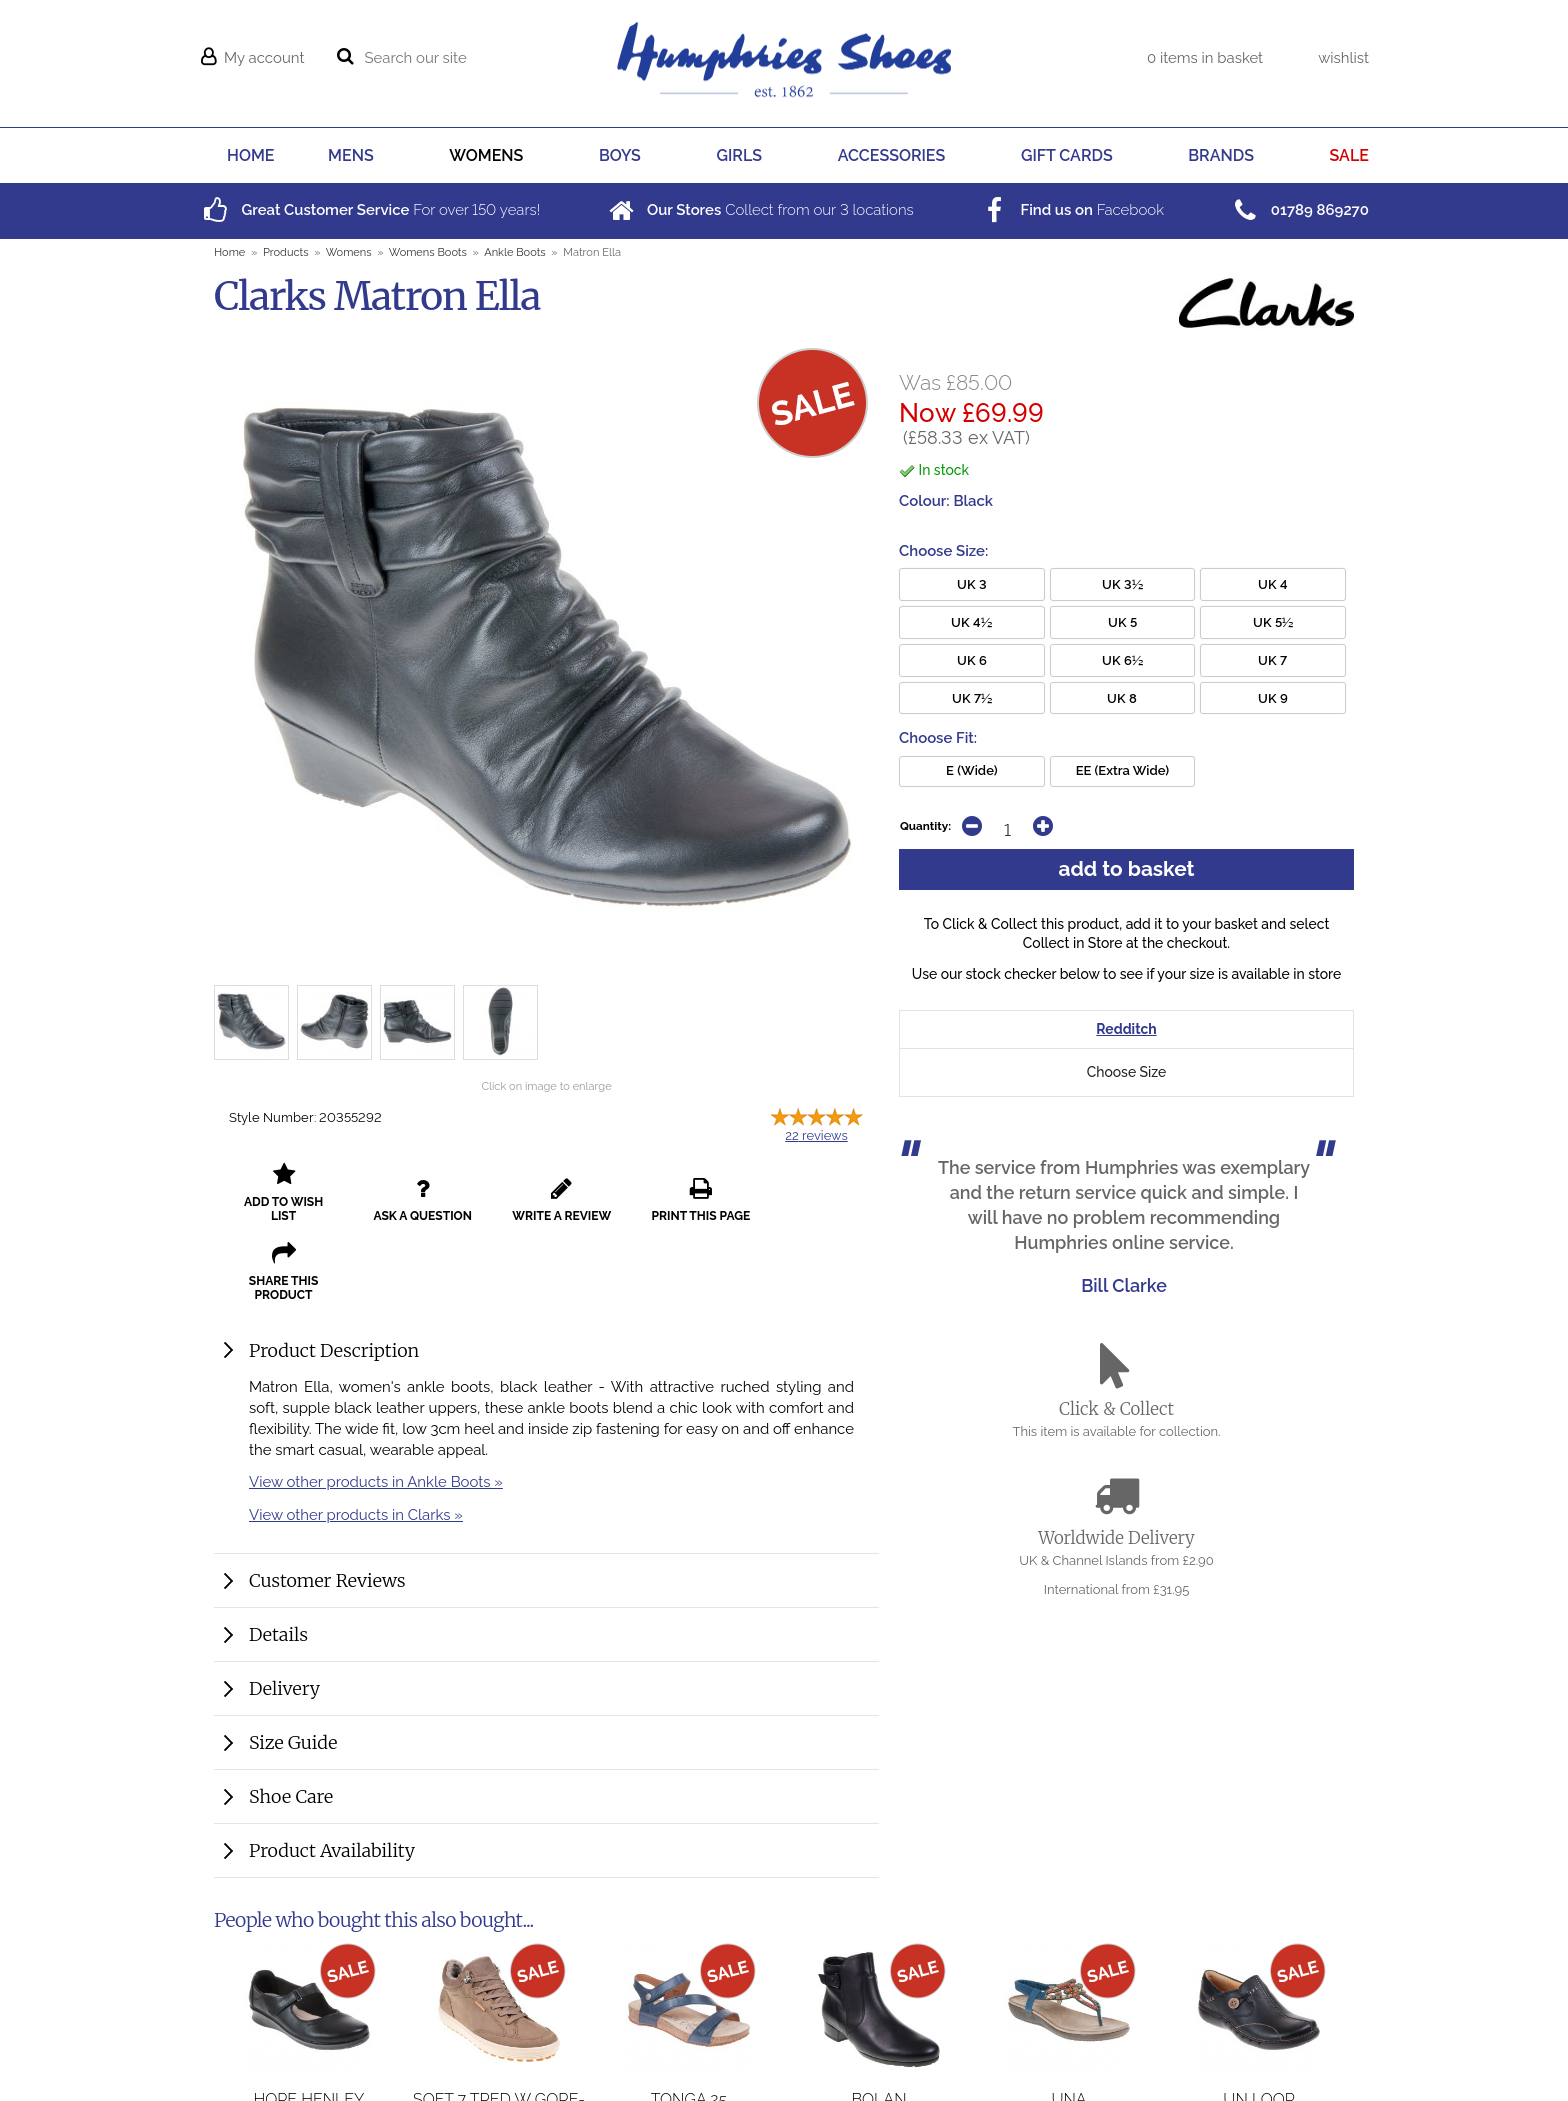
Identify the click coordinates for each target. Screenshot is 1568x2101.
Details (278, 1555)
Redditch (1126, 1030)
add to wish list (280, 1193)
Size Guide (293, 1663)
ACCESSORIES (892, 155)
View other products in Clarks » (356, 1435)
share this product (812, 1193)
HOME (250, 155)
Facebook (1071, 209)
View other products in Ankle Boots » (376, 1402)
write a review (546, 1193)
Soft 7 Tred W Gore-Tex (499, 2030)
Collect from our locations (759, 209)
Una (1068, 2020)
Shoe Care (291, 1717)
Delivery (284, 1609)
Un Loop (1258, 2020)
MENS (351, 155)
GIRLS (740, 155)
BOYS (620, 155)
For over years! (369, 209)
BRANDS (1221, 155)
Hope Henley (309, 2020)
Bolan (878, 2020)
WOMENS (486, 155)
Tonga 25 (689, 2020)
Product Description (334, 1271)
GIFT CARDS (1067, 155)
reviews (816, 1135)
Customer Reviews (327, 1501)
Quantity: (925, 826)
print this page (679, 1193)
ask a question (414, 1193)
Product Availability (332, 1771)
